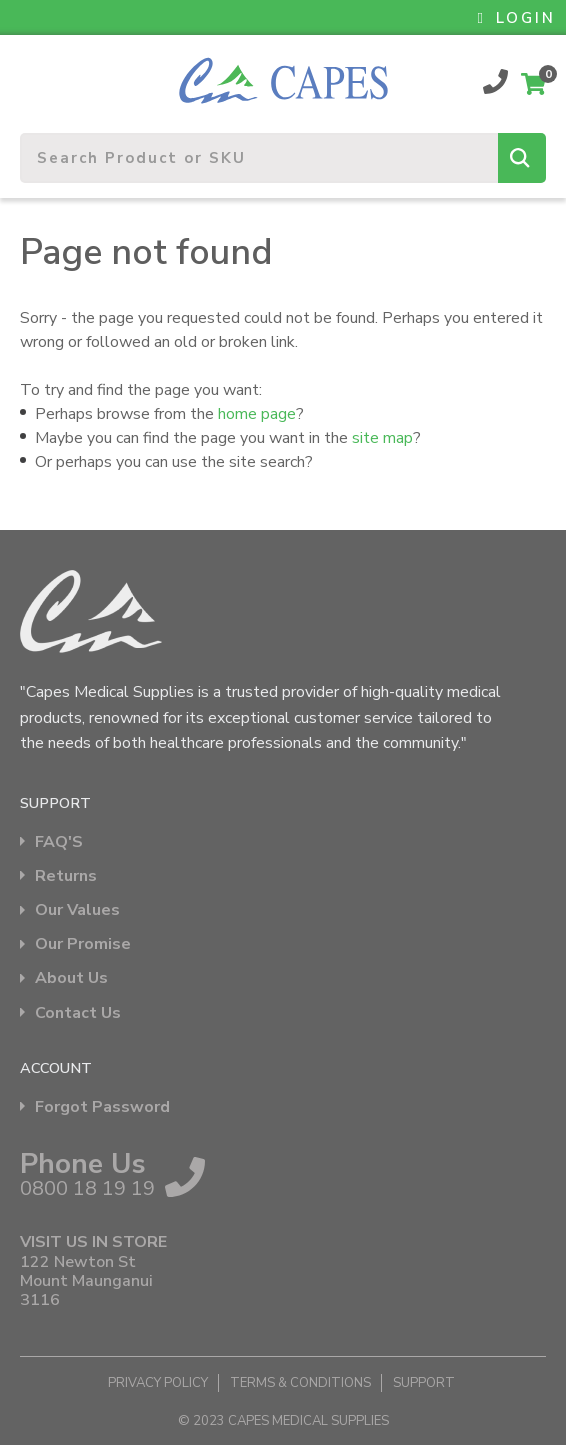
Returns (66, 876)
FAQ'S (59, 842)
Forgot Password (102, 1107)
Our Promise (83, 944)
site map (382, 438)
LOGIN (517, 18)
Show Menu (32, 72)
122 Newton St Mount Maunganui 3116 (86, 1282)
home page (257, 414)
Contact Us (78, 1013)
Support (424, 1383)
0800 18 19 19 (496, 81)
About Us (71, 978)
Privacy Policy (158, 1383)
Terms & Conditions (300, 1383)
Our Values (77, 910)
